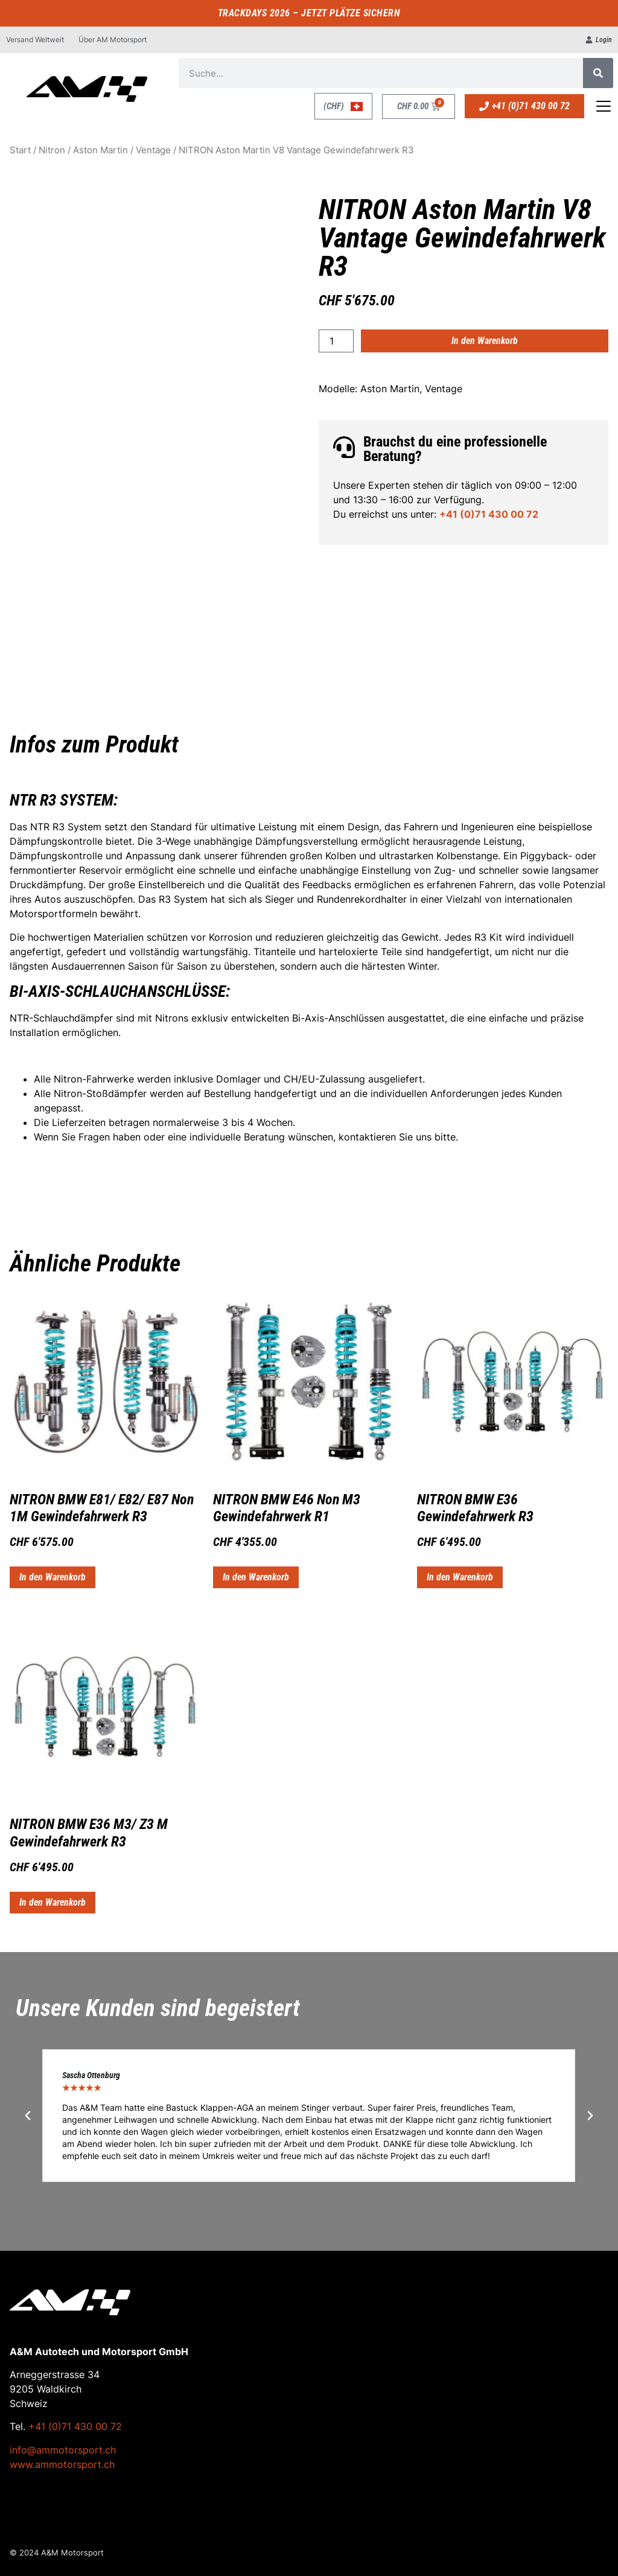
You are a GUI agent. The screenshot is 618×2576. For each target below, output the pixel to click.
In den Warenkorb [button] (52, 1577)
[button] (28, 2116)
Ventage (153, 150)
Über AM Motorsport (112, 39)
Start (20, 150)
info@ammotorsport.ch (63, 2450)
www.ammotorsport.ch (62, 2464)
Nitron (52, 150)
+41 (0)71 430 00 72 (488, 514)
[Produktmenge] (336, 340)
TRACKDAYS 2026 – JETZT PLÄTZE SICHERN (309, 13)
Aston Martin (100, 150)
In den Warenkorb (484, 340)
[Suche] (598, 73)
